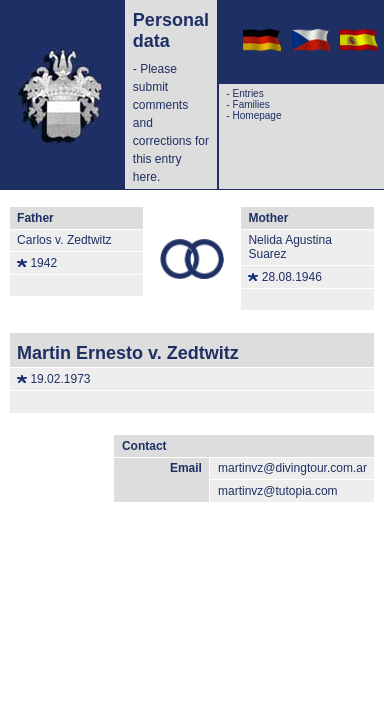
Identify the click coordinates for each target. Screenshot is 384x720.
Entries (248, 93)
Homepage (257, 115)
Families (251, 104)
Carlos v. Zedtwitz (64, 240)
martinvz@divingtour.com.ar (292, 468)
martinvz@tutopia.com (278, 491)
